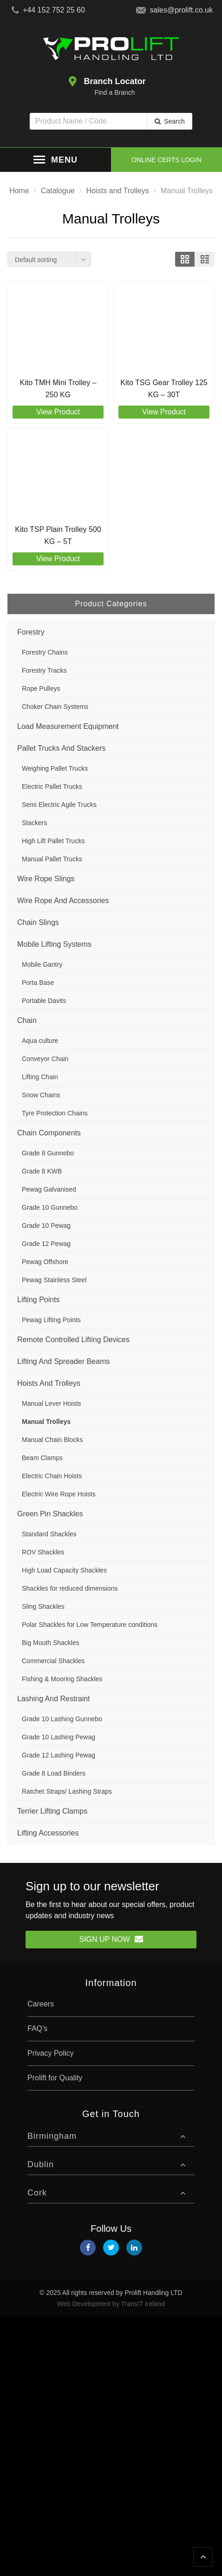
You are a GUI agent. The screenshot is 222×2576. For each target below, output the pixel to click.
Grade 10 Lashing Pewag (58, 1737)
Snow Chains (41, 1095)
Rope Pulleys (41, 688)
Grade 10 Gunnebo (50, 1207)
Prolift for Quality (54, 2078)
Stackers (34, 822)
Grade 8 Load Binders (53, 1773)
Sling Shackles (43, 1606)
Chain (27, 1020)
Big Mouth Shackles (50, 1642)
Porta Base (38, 982)
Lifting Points (38, 1300)
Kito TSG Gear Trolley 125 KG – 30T (163, 389)
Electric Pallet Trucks (52, 786)
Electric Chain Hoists (52, 1476)
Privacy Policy (50, 2053)
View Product (58, 412)
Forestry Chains (45, 652)
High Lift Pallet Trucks (53, 841)
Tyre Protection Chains (55, 1113)
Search (174, 121)
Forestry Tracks (44, 670)
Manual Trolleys (46, 1421)
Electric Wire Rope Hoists (59, 1494)
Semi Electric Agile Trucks (59, 804)
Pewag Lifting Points (51, 1320)
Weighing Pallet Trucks (55, 768)
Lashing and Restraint (53, 1699)
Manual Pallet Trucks (52, 859)
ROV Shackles (43, 1552)
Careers (40, 2004)
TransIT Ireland (143, 2303)
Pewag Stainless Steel (54, 1280)
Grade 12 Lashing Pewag (58, 1755)
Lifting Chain (40, 1077)
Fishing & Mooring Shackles (62, 1679)
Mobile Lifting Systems (54, 944)
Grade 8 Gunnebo (48, 1153)
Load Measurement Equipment (68, 726)
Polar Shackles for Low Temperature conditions (89, 1624)
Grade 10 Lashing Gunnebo (62, 1719)
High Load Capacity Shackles (64, 1570)
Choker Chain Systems (55, 706)
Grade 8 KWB (42, 1171)
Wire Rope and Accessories (63, 901)
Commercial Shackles (53, 1661)
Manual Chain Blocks (52, 1439)
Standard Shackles (49, 1534)
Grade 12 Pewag (46, 1243)
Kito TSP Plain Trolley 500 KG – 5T (58, 535)
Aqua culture (40, 1040)
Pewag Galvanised (49, 1189)
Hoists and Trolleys (48, 1383)
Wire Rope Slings (46, 879)
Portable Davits (44, 1000)
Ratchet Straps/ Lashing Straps (67, 1791)
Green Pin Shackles (50, 1514)
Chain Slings (38, 922)
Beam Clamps (42, 1458)
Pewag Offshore (45, 1261)
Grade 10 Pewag (46, 1225)
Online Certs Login (166, 160)
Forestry (31, 632)
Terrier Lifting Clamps (52, 1811)
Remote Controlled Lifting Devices (73, 1340)
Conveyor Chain (45, 1058)
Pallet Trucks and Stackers (61, 748)
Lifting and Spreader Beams (63, 1361)
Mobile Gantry (42, 964)
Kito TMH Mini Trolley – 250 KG (58, 389)
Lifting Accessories (48, 1833)
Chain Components (49, 1133)
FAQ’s (37, 2028)
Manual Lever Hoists (51, 1403)
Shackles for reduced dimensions (70, 1588)
